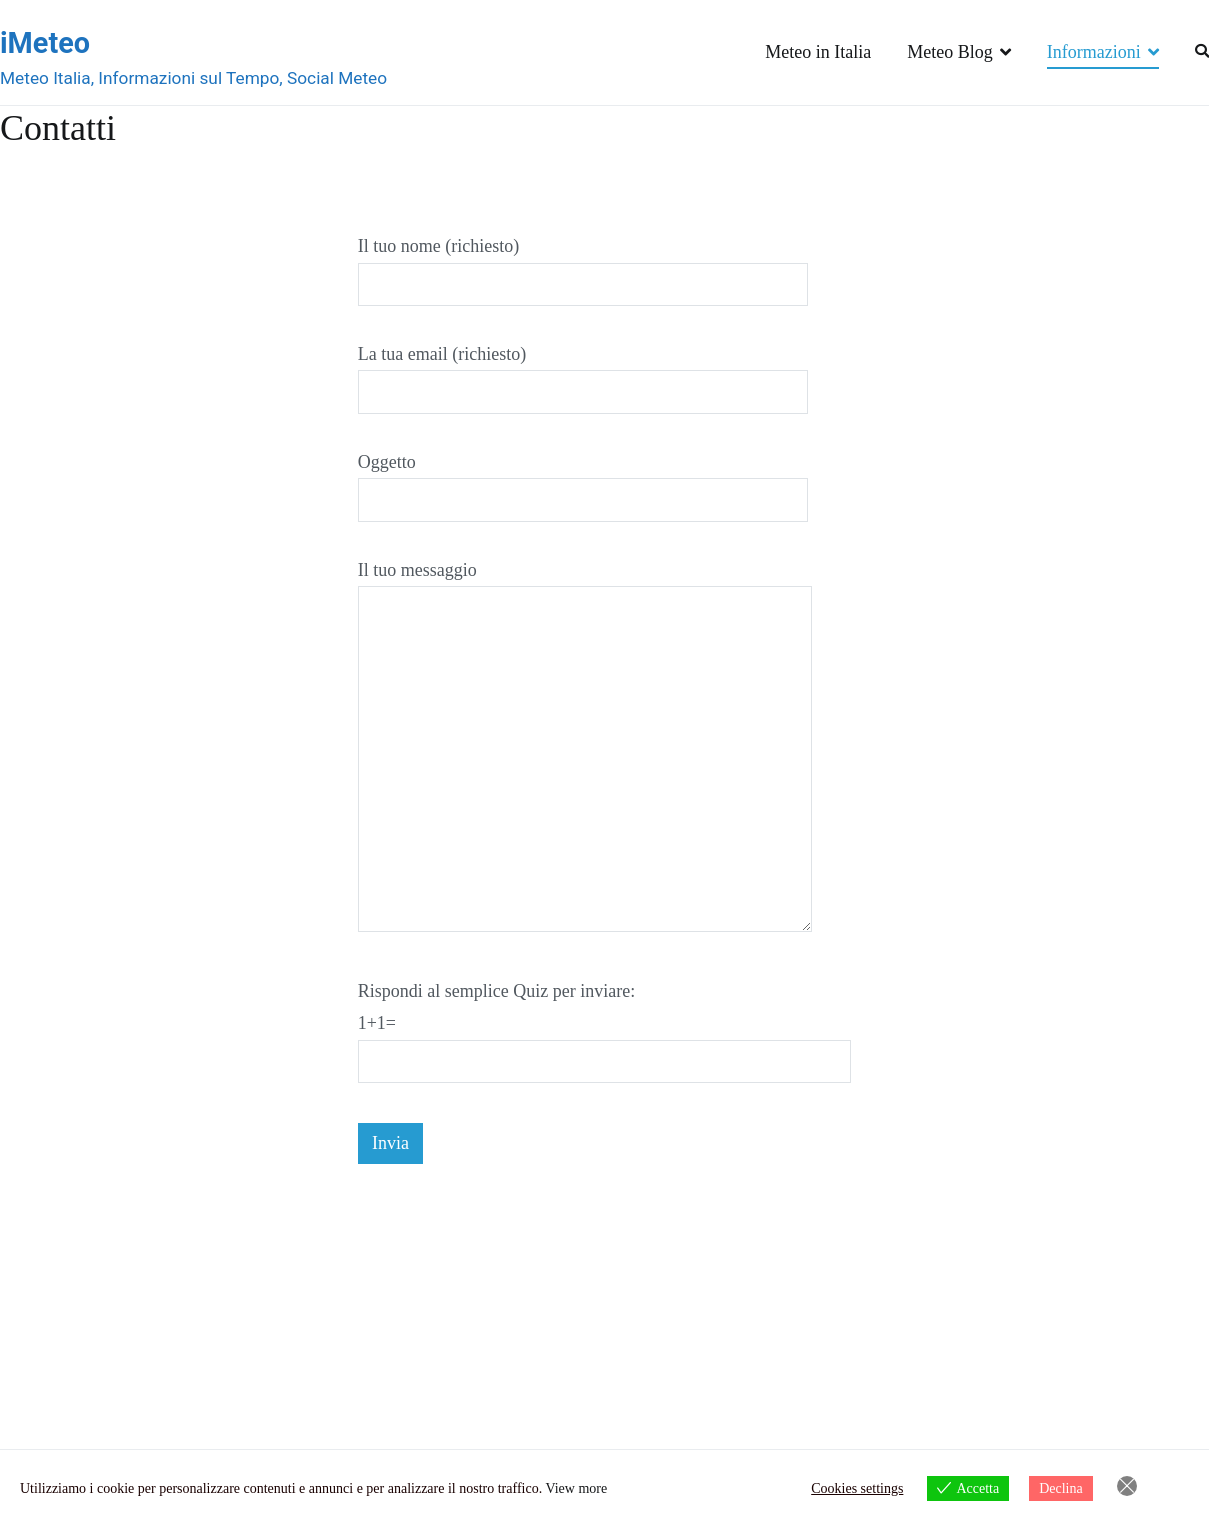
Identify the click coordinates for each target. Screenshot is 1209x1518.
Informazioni (1094, 52)
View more (576, 1488)
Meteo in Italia (818, 52)
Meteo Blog (950, 52)
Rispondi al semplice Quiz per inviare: (605, 1026)
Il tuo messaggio (585, 748)
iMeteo (45, 43)
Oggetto (583, 480)
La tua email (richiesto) (583, 372)
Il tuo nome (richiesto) (583, 264)
